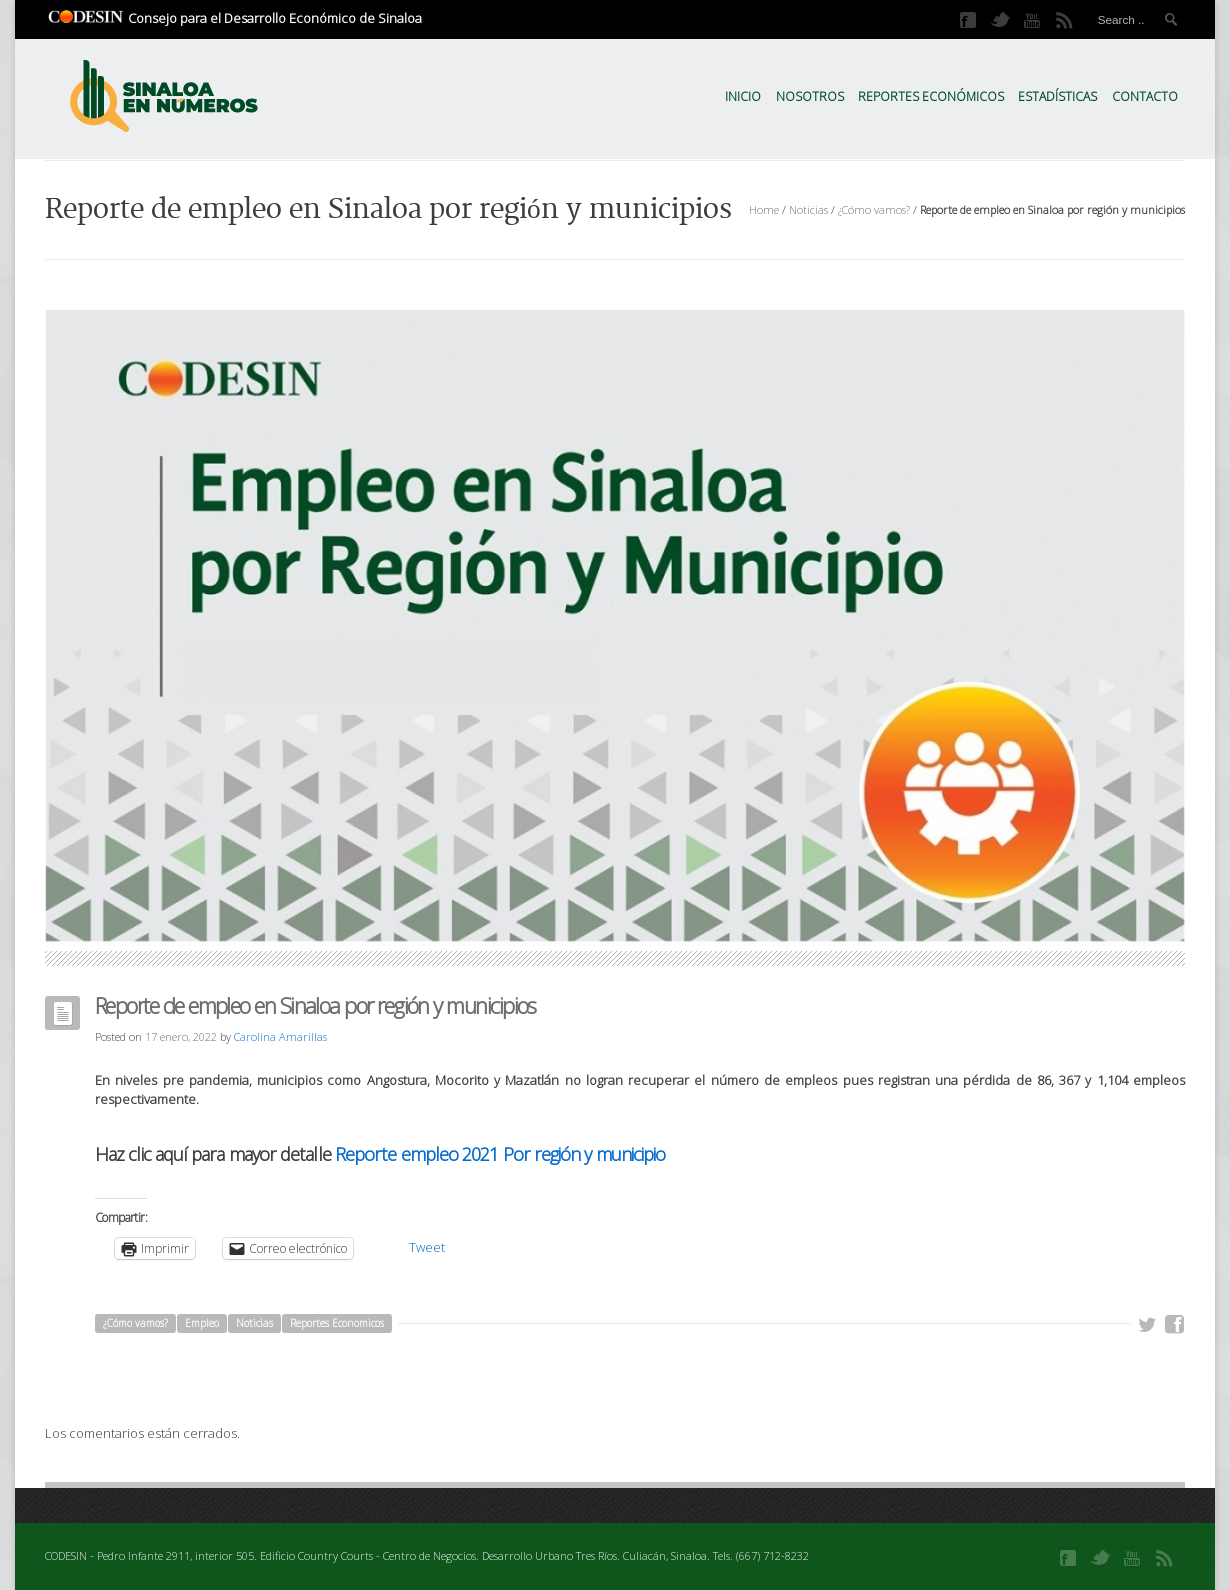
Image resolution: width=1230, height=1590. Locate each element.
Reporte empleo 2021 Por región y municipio (500, 1153)
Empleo (202, 1323)
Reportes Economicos (337, 1323)
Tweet (427, 1247)
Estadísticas (1057, 96)
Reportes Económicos (931, 96)
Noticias (808, 209)
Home (764, 209)
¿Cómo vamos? (874, 209)
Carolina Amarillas (280, 1036)
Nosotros (810, 96)
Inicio (743, 96)
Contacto (1145, 96)
